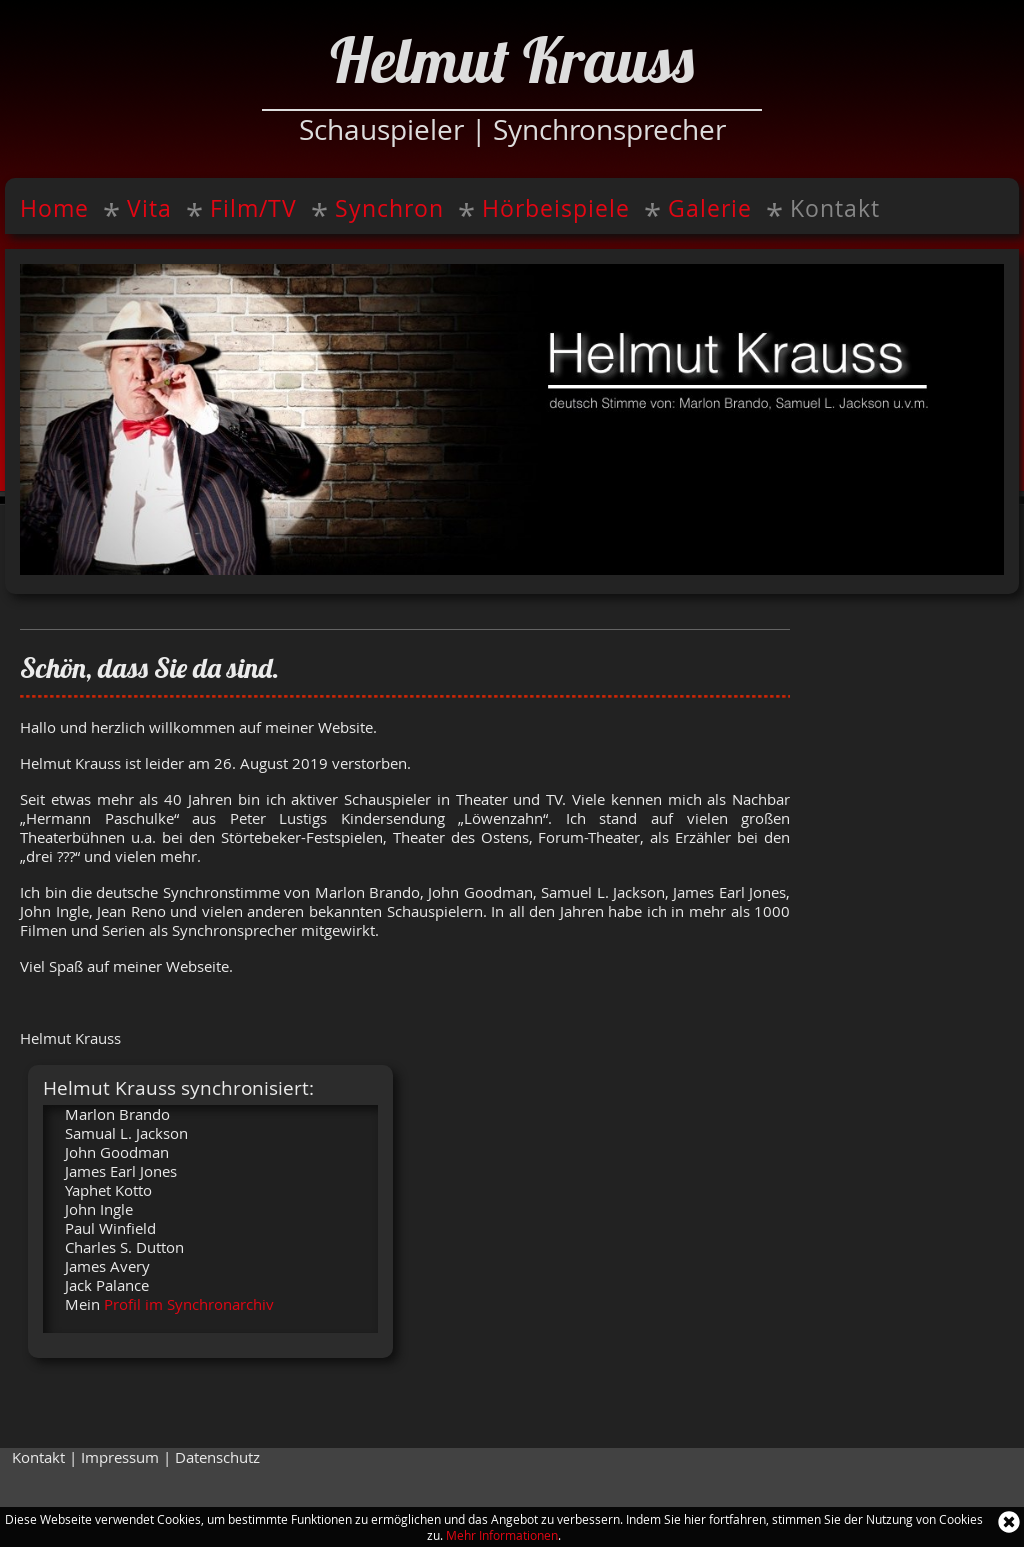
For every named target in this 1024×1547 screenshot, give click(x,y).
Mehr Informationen (502, 1535)
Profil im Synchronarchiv (189, 1304)
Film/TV (253, 208)
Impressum (120, 1457)
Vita (149, 208)
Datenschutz (217, 1457)
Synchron (389, 208)
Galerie (710, 208)
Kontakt (835, 208)
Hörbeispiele (556, 208)
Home (54, 208)
